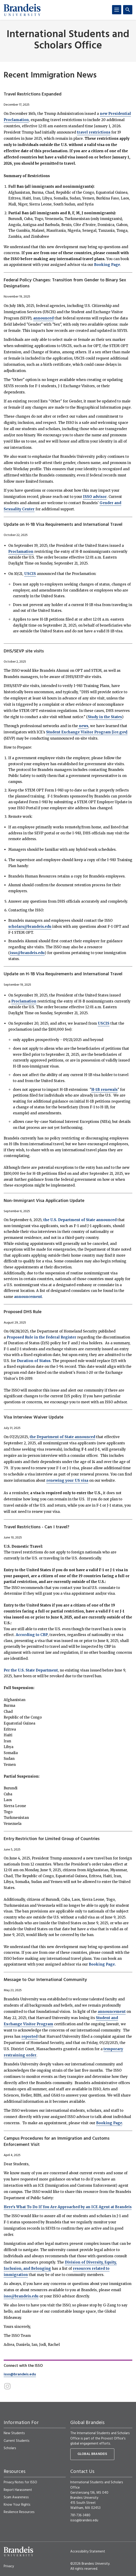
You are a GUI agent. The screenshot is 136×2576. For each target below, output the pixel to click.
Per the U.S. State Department (31, 1670)
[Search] (127, 9)
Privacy (9, 2566)
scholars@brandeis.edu (29, 926)
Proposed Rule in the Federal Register (41, 1337)
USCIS (30, 573)
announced (43, 318)
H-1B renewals (104, 1089)
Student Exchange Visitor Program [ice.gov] (86, 732)
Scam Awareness (16, 2497)
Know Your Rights (17, 2505)
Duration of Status (33, 1361)
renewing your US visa (67, 1480)
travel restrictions (93, 132)
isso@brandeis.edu (27, 953)
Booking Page (107, 264)
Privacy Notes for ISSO (20, 2482)
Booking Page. (102, 1964)
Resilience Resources (19, 2512)
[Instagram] (7, 2386)
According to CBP (32, 1635)
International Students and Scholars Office (68, 40)
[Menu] (116, 9)
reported (29, 2036)
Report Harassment (18, 2490)
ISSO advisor (95, 496)
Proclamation (20, 551)
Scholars (10, 2448)
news (83, 726)
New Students (14, 2433)
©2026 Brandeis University (89, 2564)
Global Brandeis (92, 2454)
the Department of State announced (62, 1437)
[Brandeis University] (22, 10)
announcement (28, 1296)
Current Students (17, 2441)
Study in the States (105, 717)
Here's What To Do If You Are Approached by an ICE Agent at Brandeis (68, 2207)
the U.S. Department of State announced (80, 1220)
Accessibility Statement (87, 2551)
